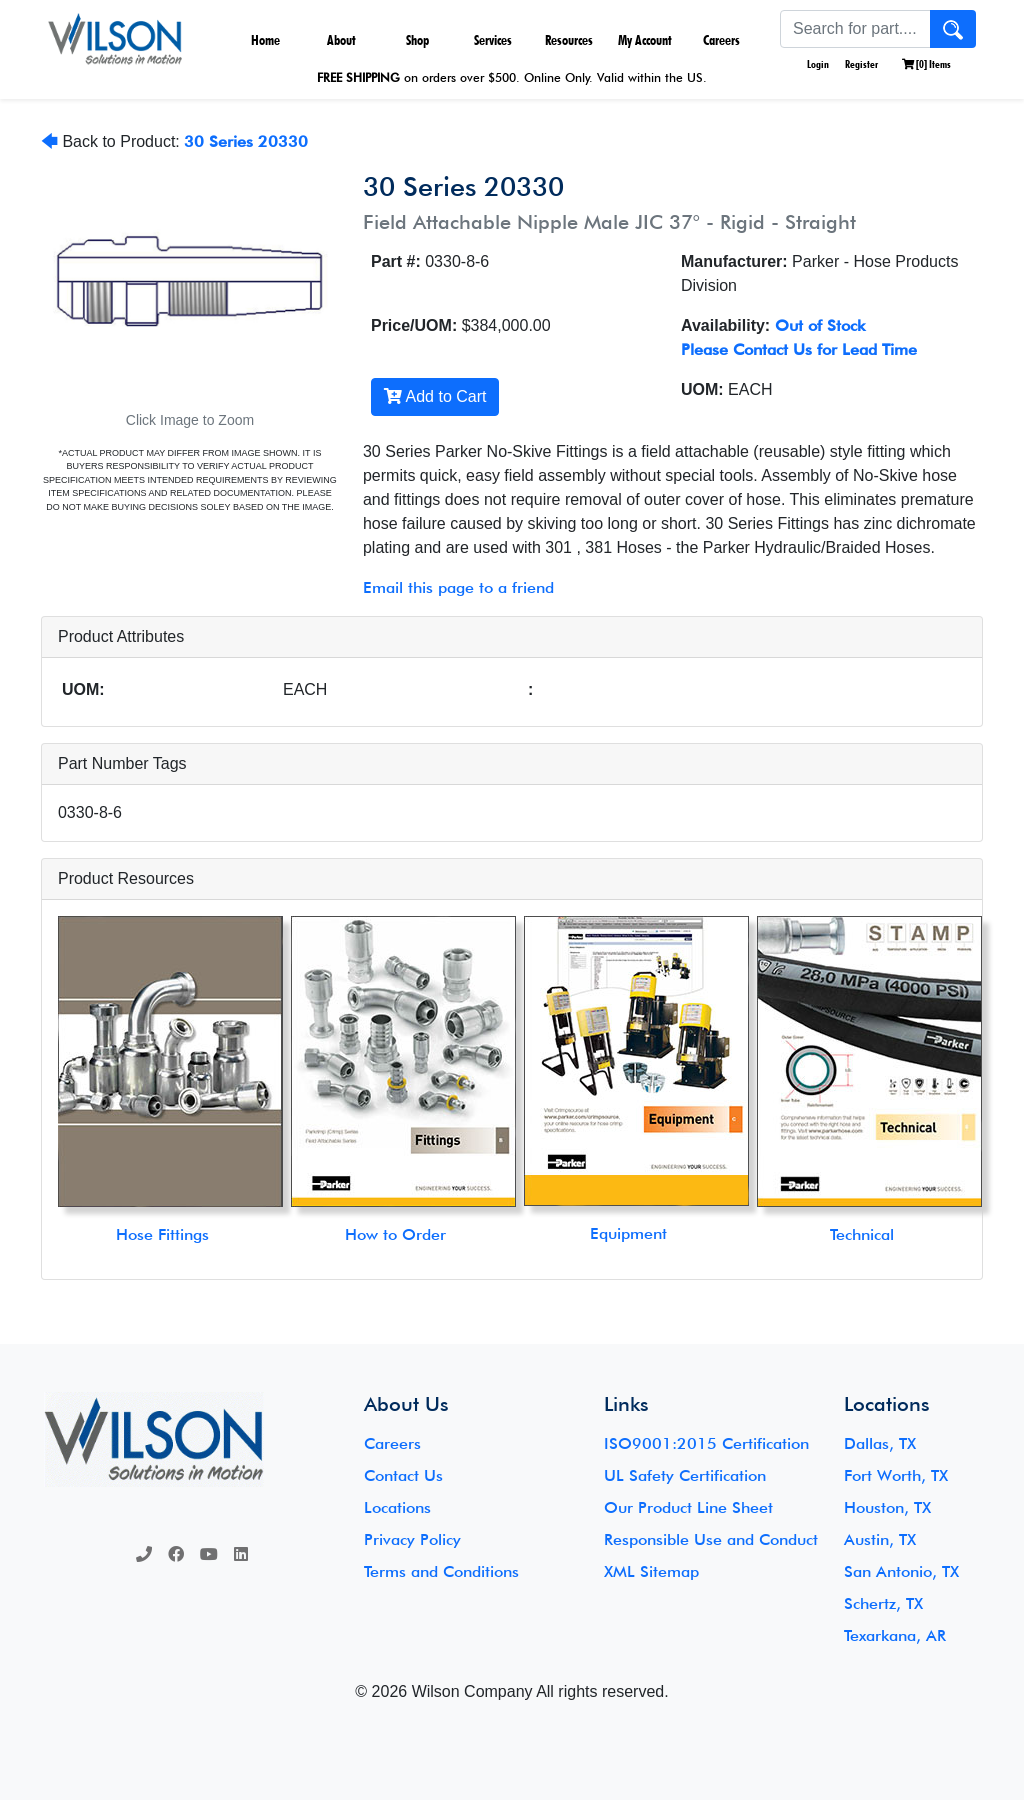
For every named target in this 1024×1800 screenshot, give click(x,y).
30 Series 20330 (246, 141)
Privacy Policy (412, 1539)
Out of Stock (820, 325)
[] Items (926, 64)
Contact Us (403, 1475)
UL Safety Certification (685, 1475)
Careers (721, 40)
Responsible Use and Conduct (711, 1539)
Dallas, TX (880, 1443)
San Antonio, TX (901, 1571)
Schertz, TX (883, 1603)
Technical (862, 1234)
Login (817, 64)
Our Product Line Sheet (688, 1507)
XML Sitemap (651, 1571)
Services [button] (493, 40)
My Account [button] (645, 40)
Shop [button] (417, 40)
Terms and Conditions (441, 1571)
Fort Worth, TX (896, 1475)
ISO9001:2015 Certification (706, 1443)
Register (861, 64)
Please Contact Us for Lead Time (799, 349)
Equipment (628, 1233)
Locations (397, 1507)
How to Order (395, 1234)
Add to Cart (435, 396)
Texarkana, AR (895, 1635)
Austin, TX (880, 1539)
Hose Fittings (162, 1234)
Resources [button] (569, 40)
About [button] (341, 40)
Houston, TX (887, 1507)
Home (265, 40)
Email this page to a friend (458, 587)
